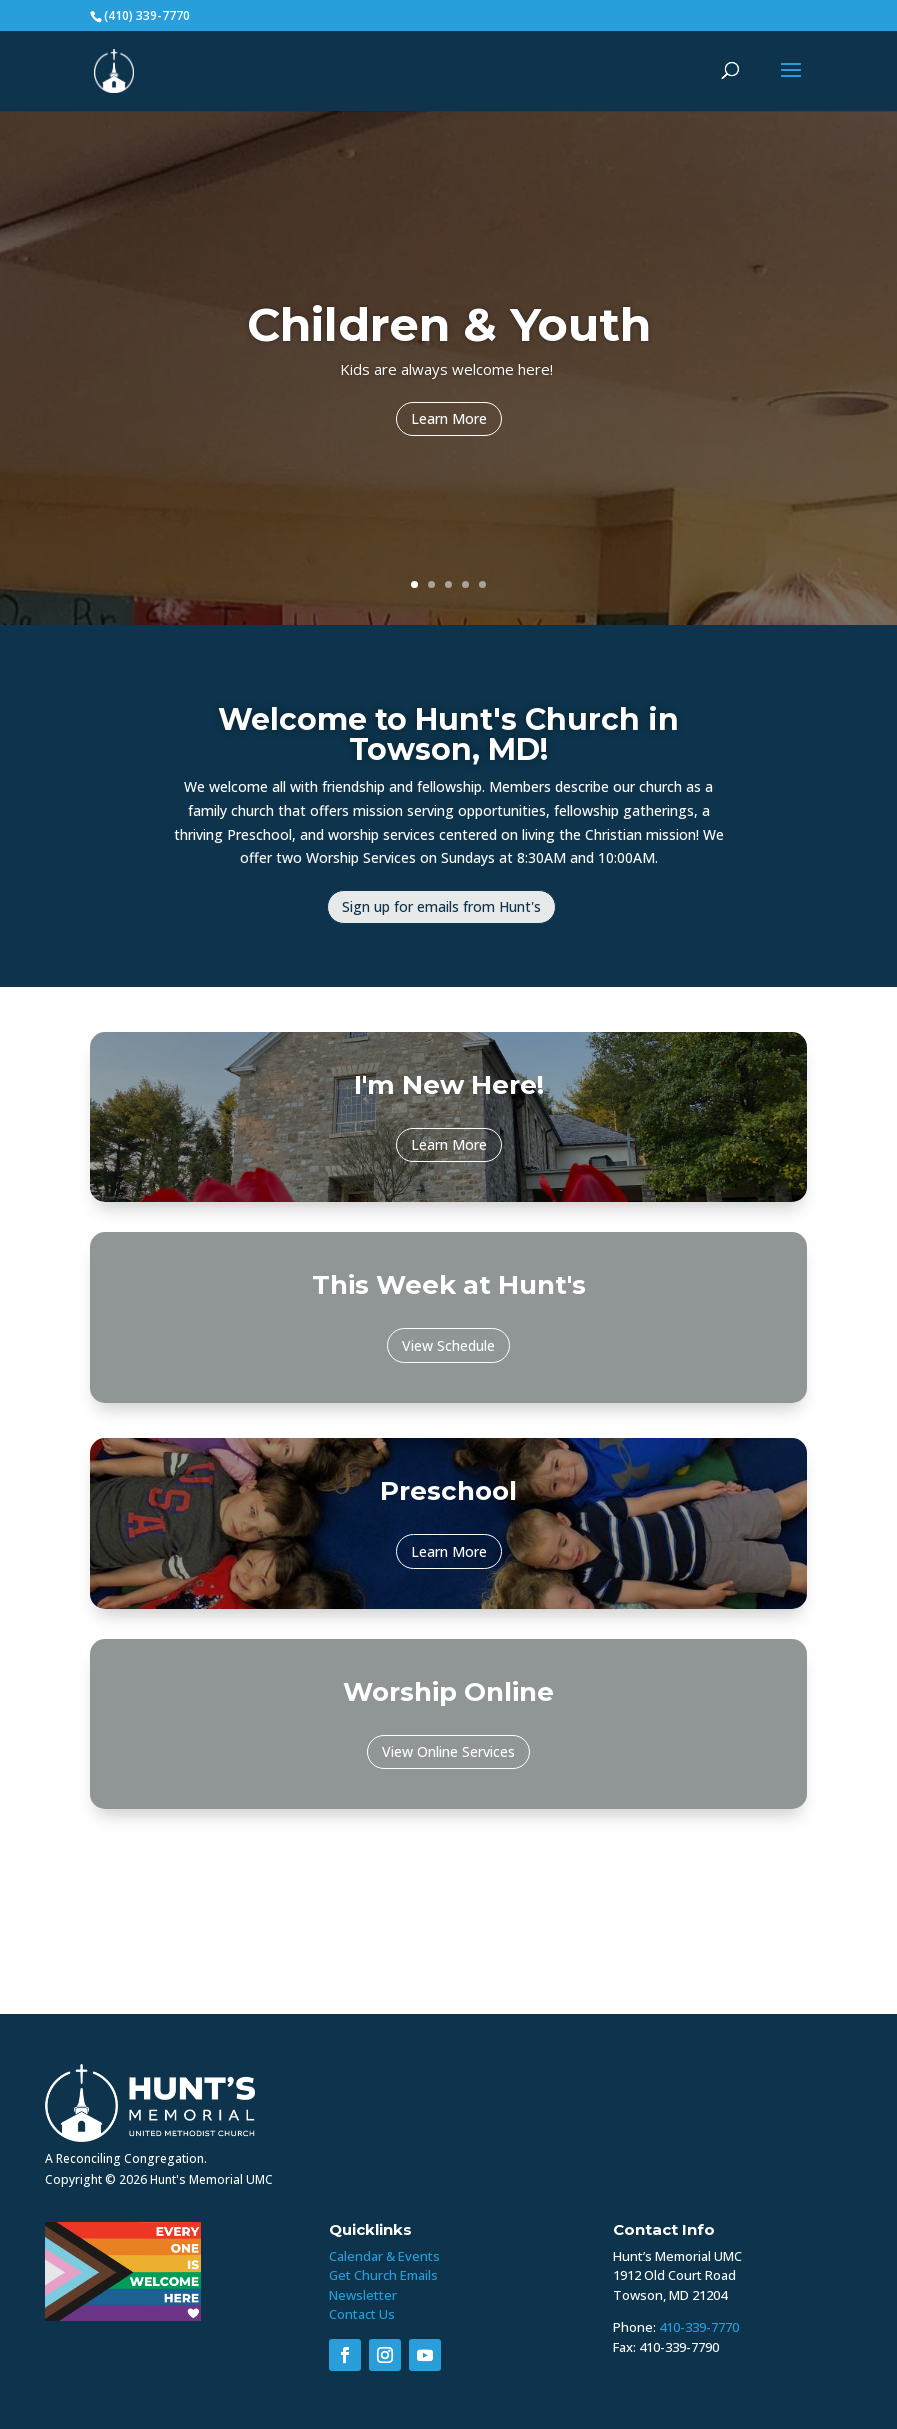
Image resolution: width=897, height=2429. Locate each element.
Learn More (449, 423)
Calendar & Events (384, 2256)
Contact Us (362, 2314)
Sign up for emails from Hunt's (441, 906)
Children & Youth (449, 329)
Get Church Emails (383, 2275)
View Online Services (448, 1751)
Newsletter (363, 2295)
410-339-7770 (699, 2327)
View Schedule (448, 1345)
